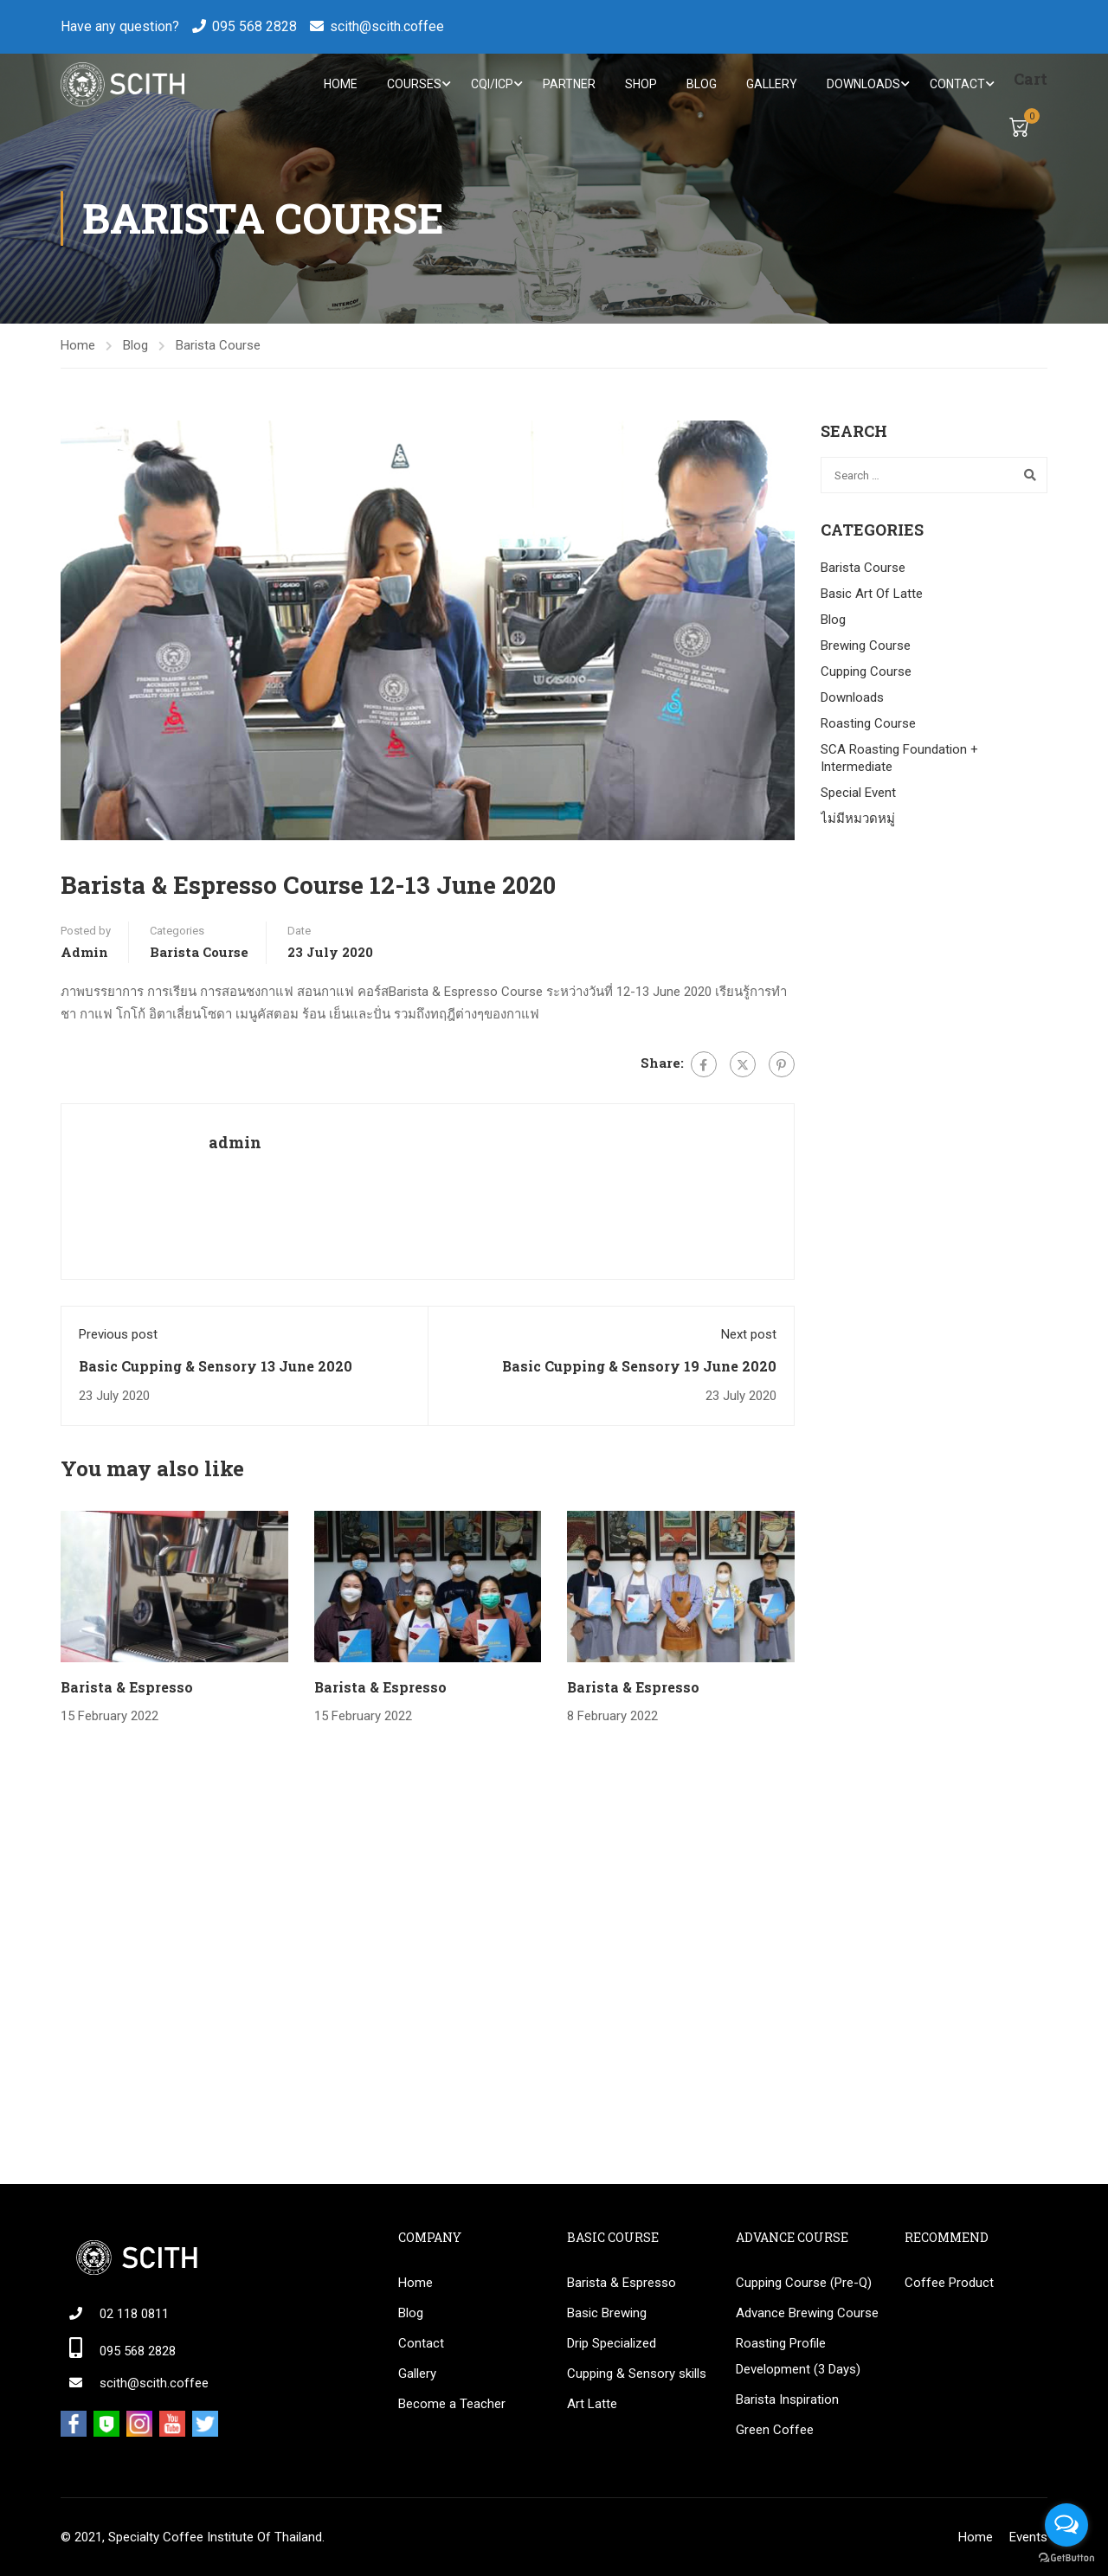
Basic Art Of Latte (872, 595)
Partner (567, 85)
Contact (955, 85)
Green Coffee (775, 2430)
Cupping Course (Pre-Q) (804, 2282)
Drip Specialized (611, 2343)
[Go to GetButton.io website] (1066, 2558)
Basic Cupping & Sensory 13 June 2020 (215, 1367)
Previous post (118, 1336)
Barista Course (218, 347)
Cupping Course (866, 673)
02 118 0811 (134, 2314)
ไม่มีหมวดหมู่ (858, 820)
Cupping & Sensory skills (636, 2373)
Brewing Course (866, 647)
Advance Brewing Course (807, 2313)
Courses (412, 85)
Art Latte (592, 2404)
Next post (748, 1336)
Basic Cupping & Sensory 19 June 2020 (639, 1367)
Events (1028, 2537)
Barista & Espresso (127, 1689)
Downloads (862, 85)
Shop (639, 85)
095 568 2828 (254, 26)
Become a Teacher (452, 2404)
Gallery (770, 85)
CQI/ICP (490, 85)
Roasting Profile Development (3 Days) (798, 2356)
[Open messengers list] (1066, 2525)
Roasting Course (868, 725)
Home (339, 85)
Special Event (858, 794)
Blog (700, 85)
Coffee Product (949, 2282)
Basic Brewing (607, 2313)
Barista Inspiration (787, 2399)
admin (84, 952)
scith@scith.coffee (387, 26)
